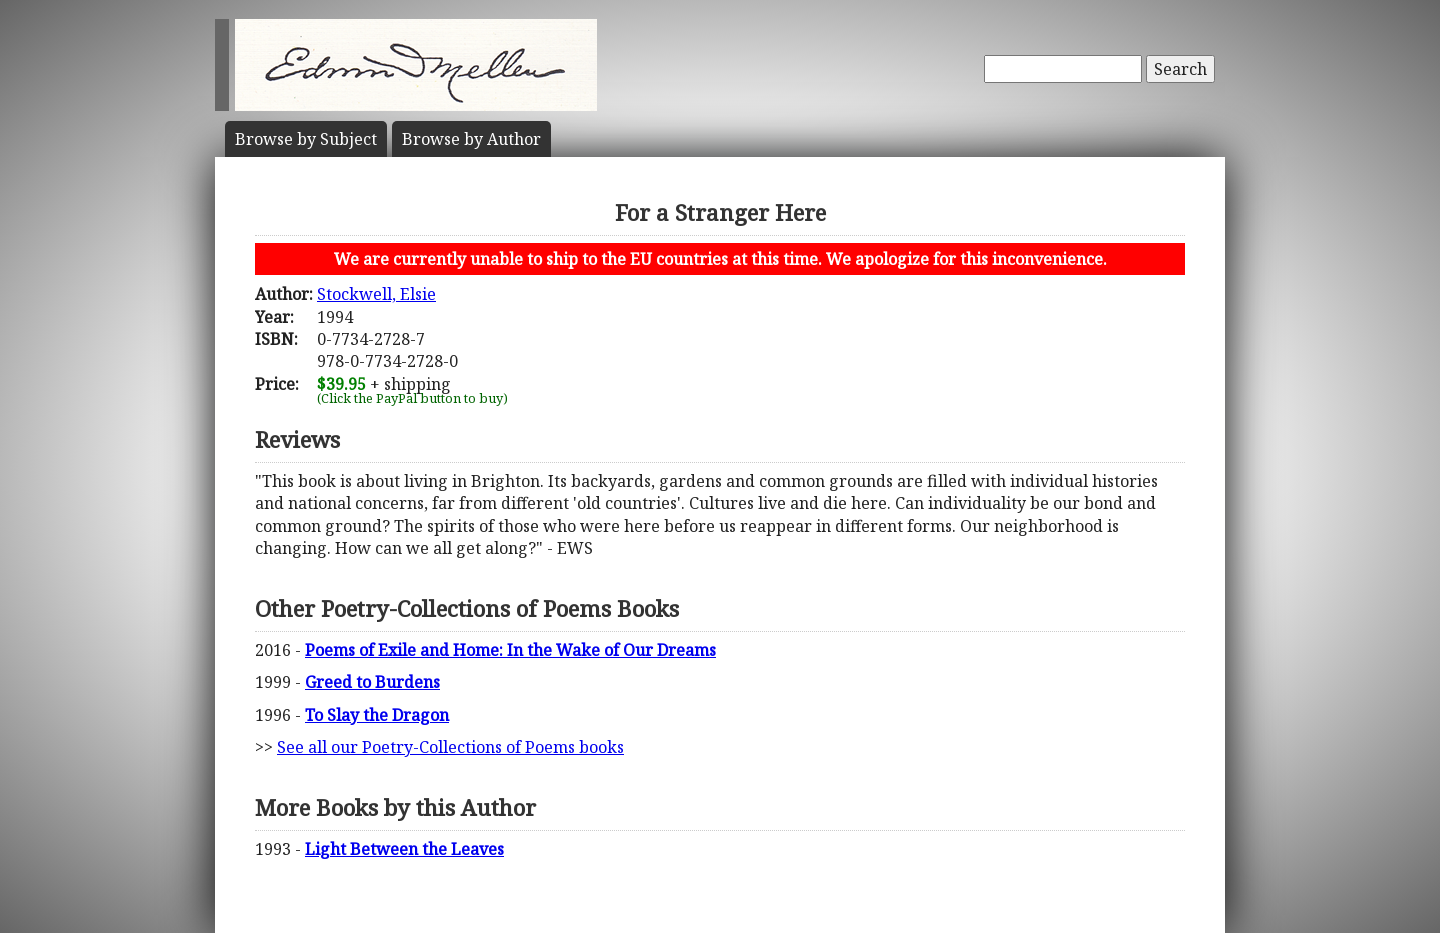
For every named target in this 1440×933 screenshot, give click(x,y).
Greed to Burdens (372, 682)
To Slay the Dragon (377, 715)
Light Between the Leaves (404, 849)
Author (471, 139)
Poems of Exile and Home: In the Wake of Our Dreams (510, 650)
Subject (306, 139)
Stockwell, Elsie (376, 294)
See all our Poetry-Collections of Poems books (450, 747)
